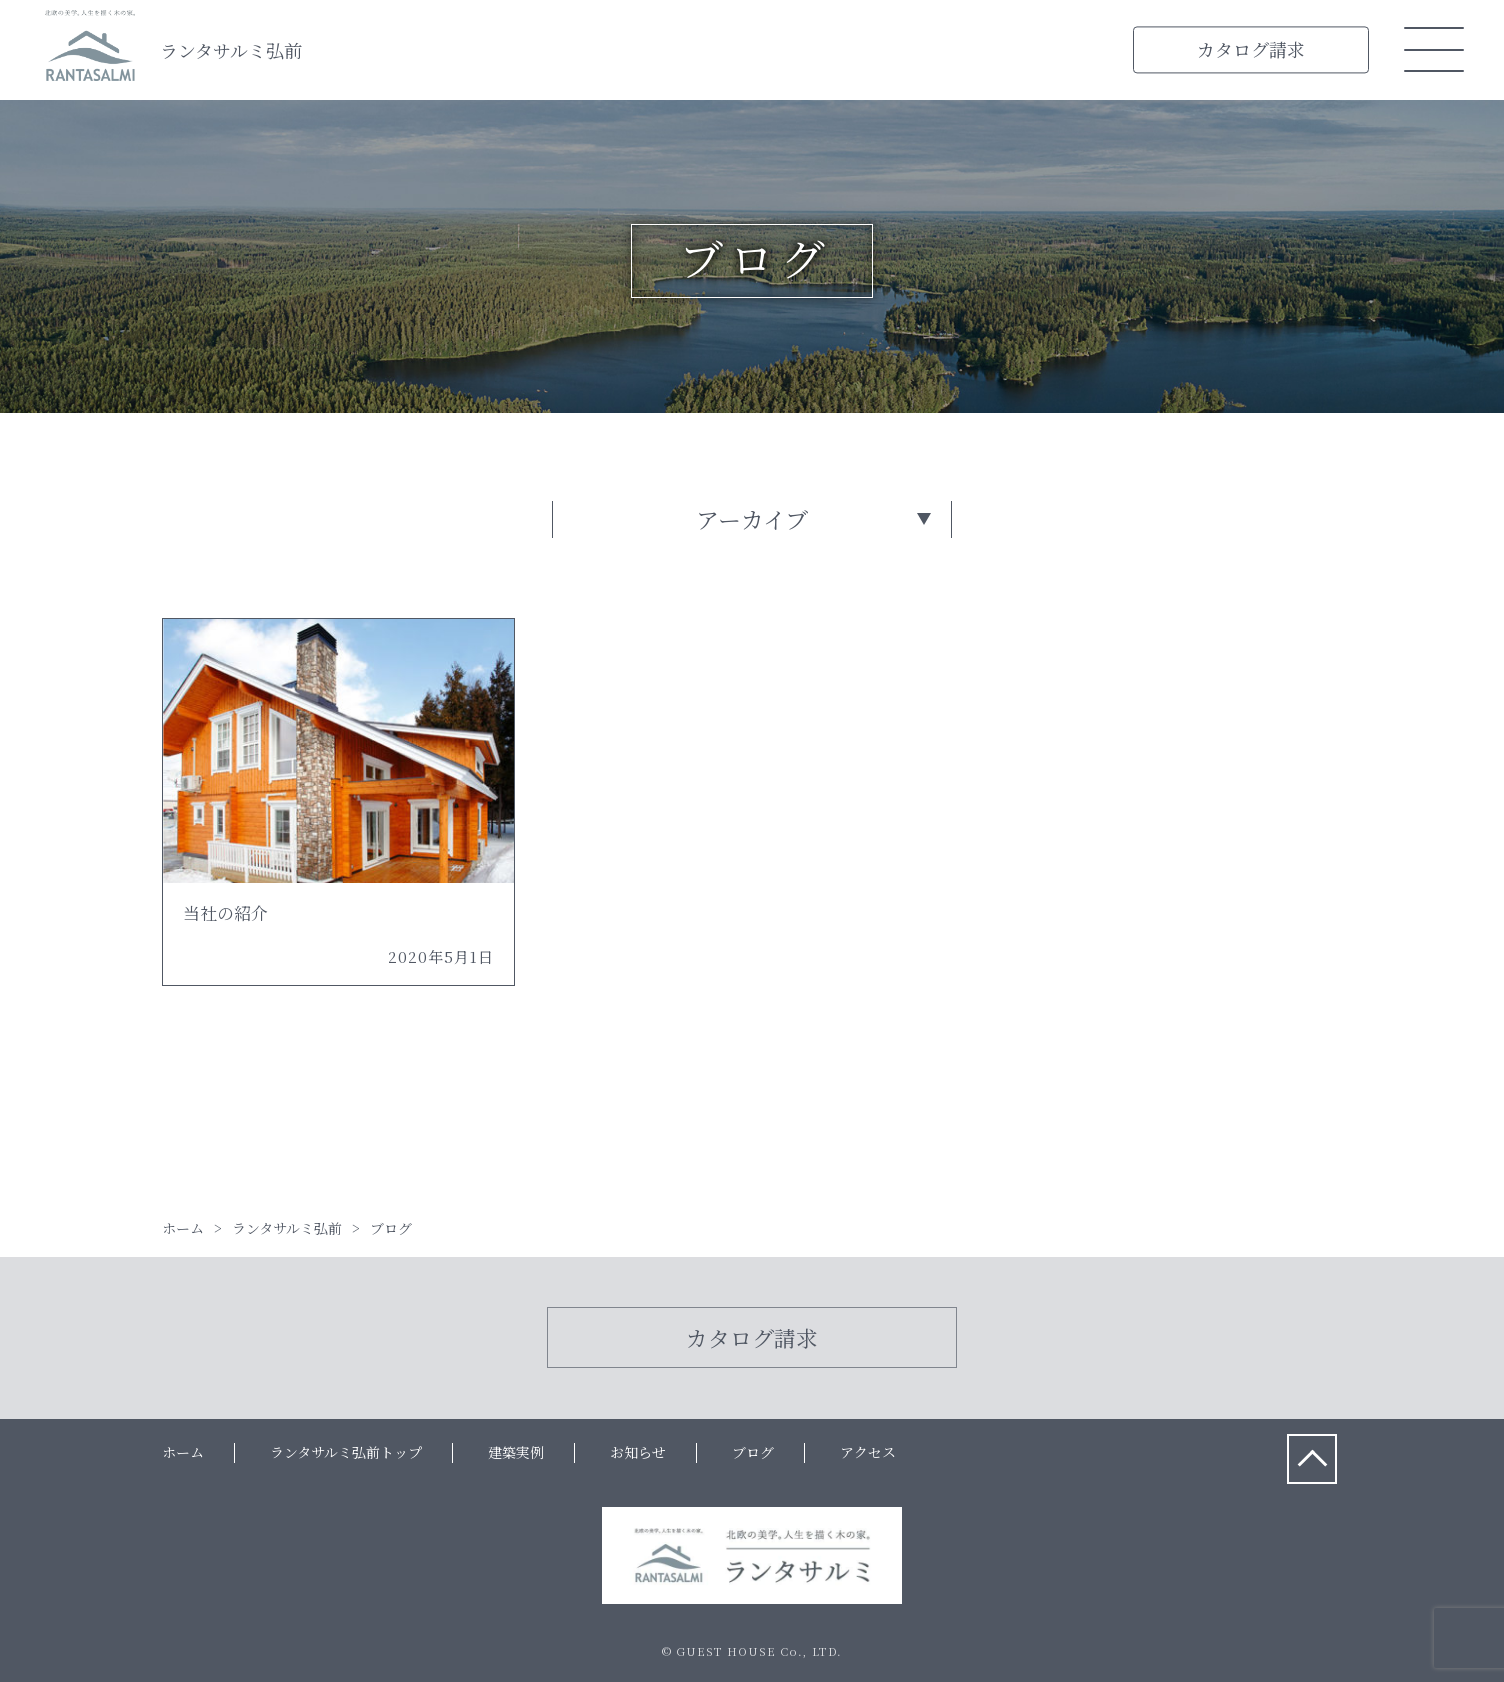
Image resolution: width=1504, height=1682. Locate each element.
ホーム (183, 1452)
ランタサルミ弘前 (231, 50)
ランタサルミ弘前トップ (346, 1452)
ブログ (753, 1452)
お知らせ (638, 1452)
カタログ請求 (1251, 49)
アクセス (868, 1452)
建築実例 (516, 1452)
